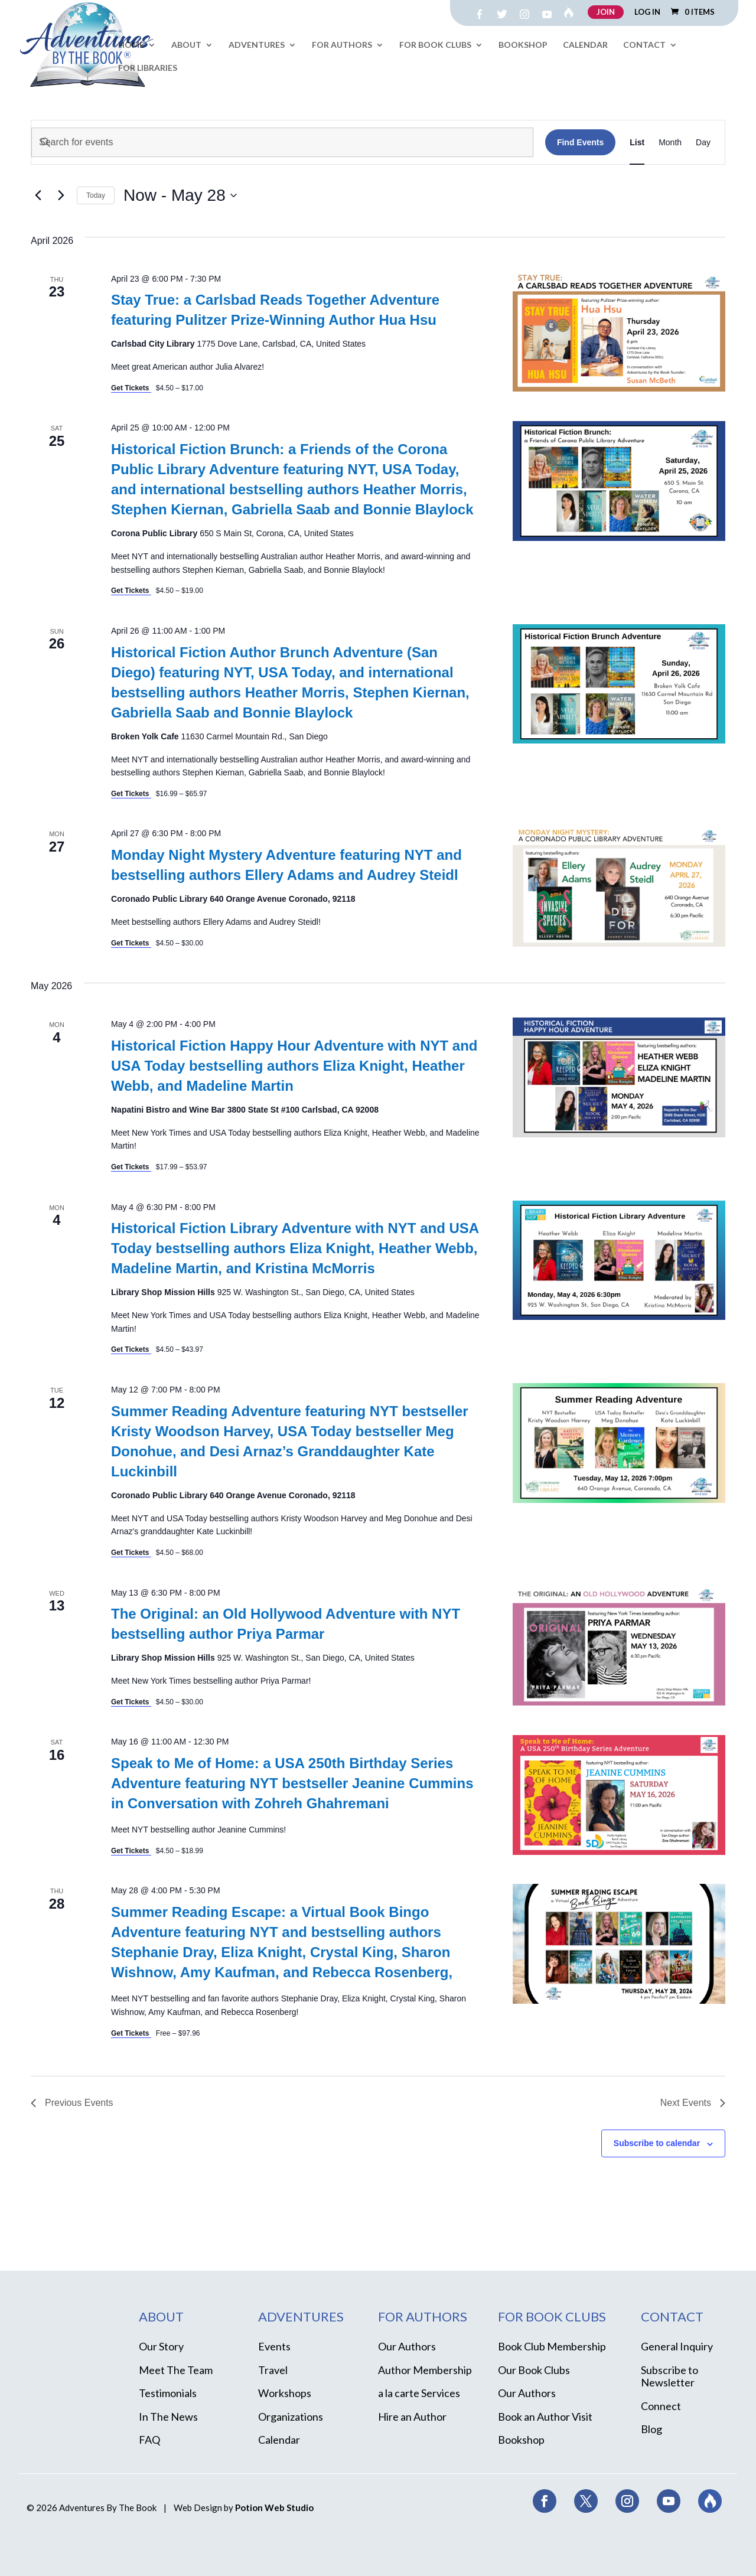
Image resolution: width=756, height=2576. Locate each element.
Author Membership (425, 2369)
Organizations (290, 2416)
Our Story (161, 2346)
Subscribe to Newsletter (669, 2376)
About (186, 45)
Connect (661, 2405)
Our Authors (407, 2346)
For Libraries (147, 68)
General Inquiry (677, 2346)
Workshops (284, 2392)
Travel (273, 2369)
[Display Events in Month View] (670, 142)
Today (95, 195)
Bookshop (523, 45)
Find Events (580, 142)
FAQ (149, 2439)
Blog (651, 2428)
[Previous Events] (38, 195)
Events (274, 2346)
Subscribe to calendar (657, 2143)
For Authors (342, 45)
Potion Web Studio (274, 2507)
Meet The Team (176, 2369)
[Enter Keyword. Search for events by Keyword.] (282, 142)
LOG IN (647, 12)
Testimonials (168, 2392)
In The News (168, 2416)
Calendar (585, 45)
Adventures (257, 45)
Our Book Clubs (534, 2369)
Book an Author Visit (545, 2416)
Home (131, 45)
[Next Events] (61, 195)
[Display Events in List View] (637, 142)
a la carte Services (419, 2392)
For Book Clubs (435, 45)
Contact (644, 45)
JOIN (606, 12)
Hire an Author (412, 2416)
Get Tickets (131, 388)
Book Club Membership (552, 2346)
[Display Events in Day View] (703, 142)
